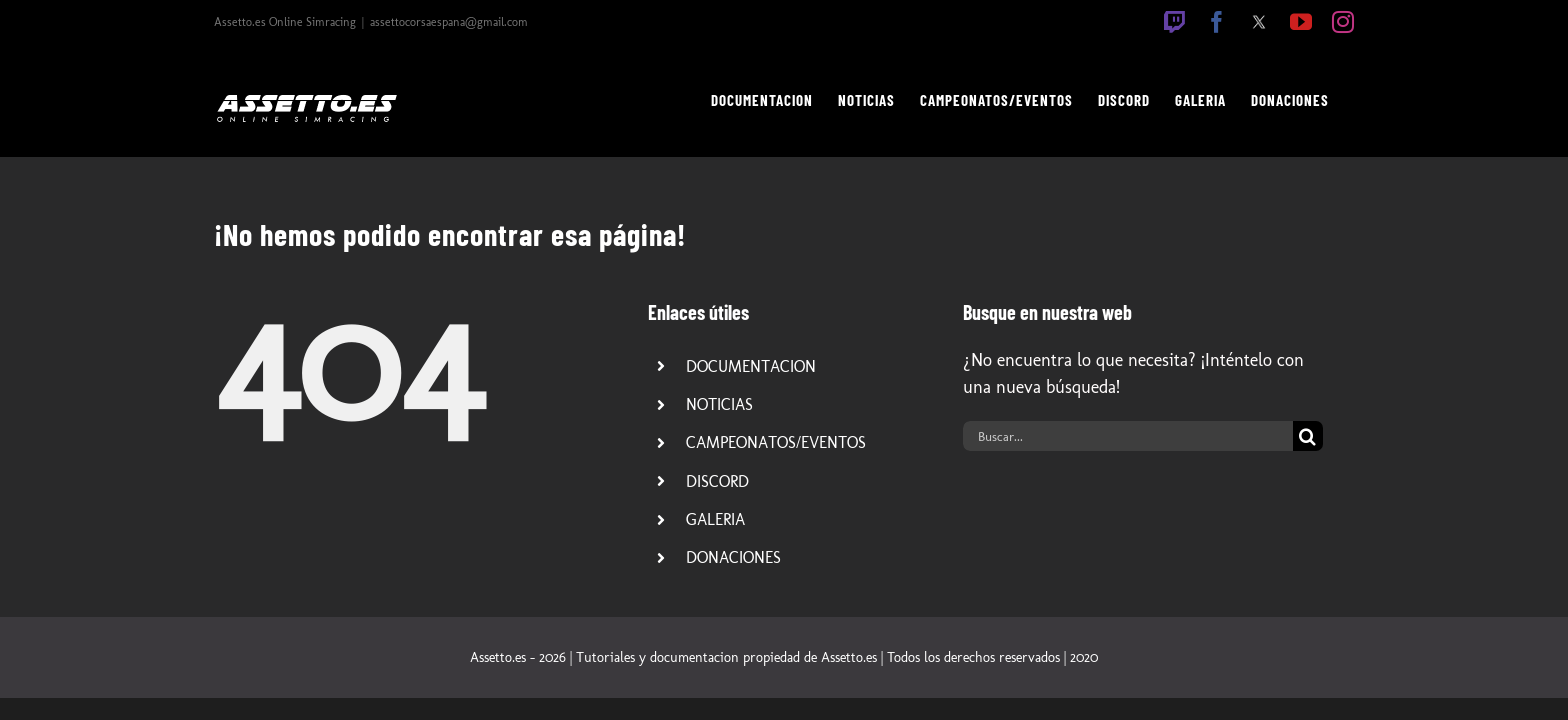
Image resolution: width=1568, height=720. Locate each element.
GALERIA (715, 519)
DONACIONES (733, 557)
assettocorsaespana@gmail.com (449, 22)
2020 (1084, 657)
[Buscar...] (1128, 436)
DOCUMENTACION (751, 366)
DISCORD (717, 481)
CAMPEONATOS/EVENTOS (776, 442)
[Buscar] (1308, 436)
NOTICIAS (719, 404)
